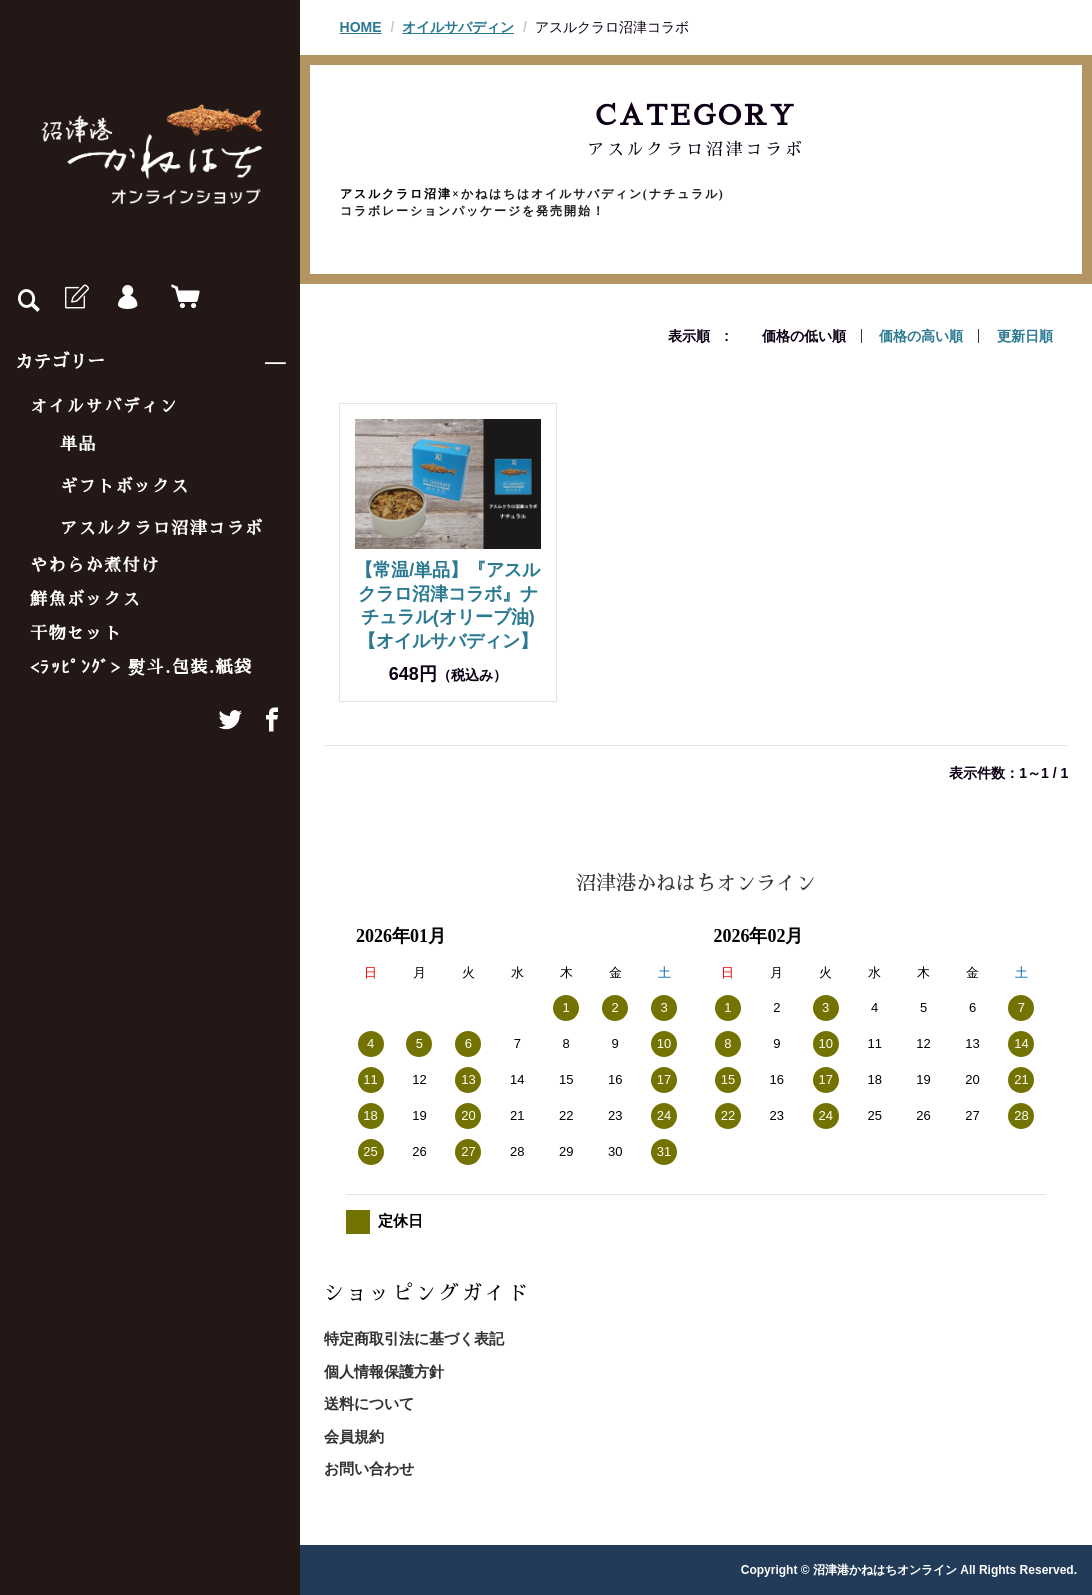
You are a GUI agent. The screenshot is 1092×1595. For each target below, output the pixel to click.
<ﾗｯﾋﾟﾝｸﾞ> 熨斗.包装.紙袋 (141, 667)
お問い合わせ (369, 1468)
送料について (369, 1403)
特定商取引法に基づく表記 (414, 1338)
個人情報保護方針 (384, 1371)
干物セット (76, 633)
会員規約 (354, 1436)
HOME (361, 27)
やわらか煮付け (95, 565)
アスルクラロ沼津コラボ (162, 528)
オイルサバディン (104, 406)
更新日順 (1025, 336)
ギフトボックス (125, 486)
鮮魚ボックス (85, 599)
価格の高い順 (921, 336)
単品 (78, 444)
